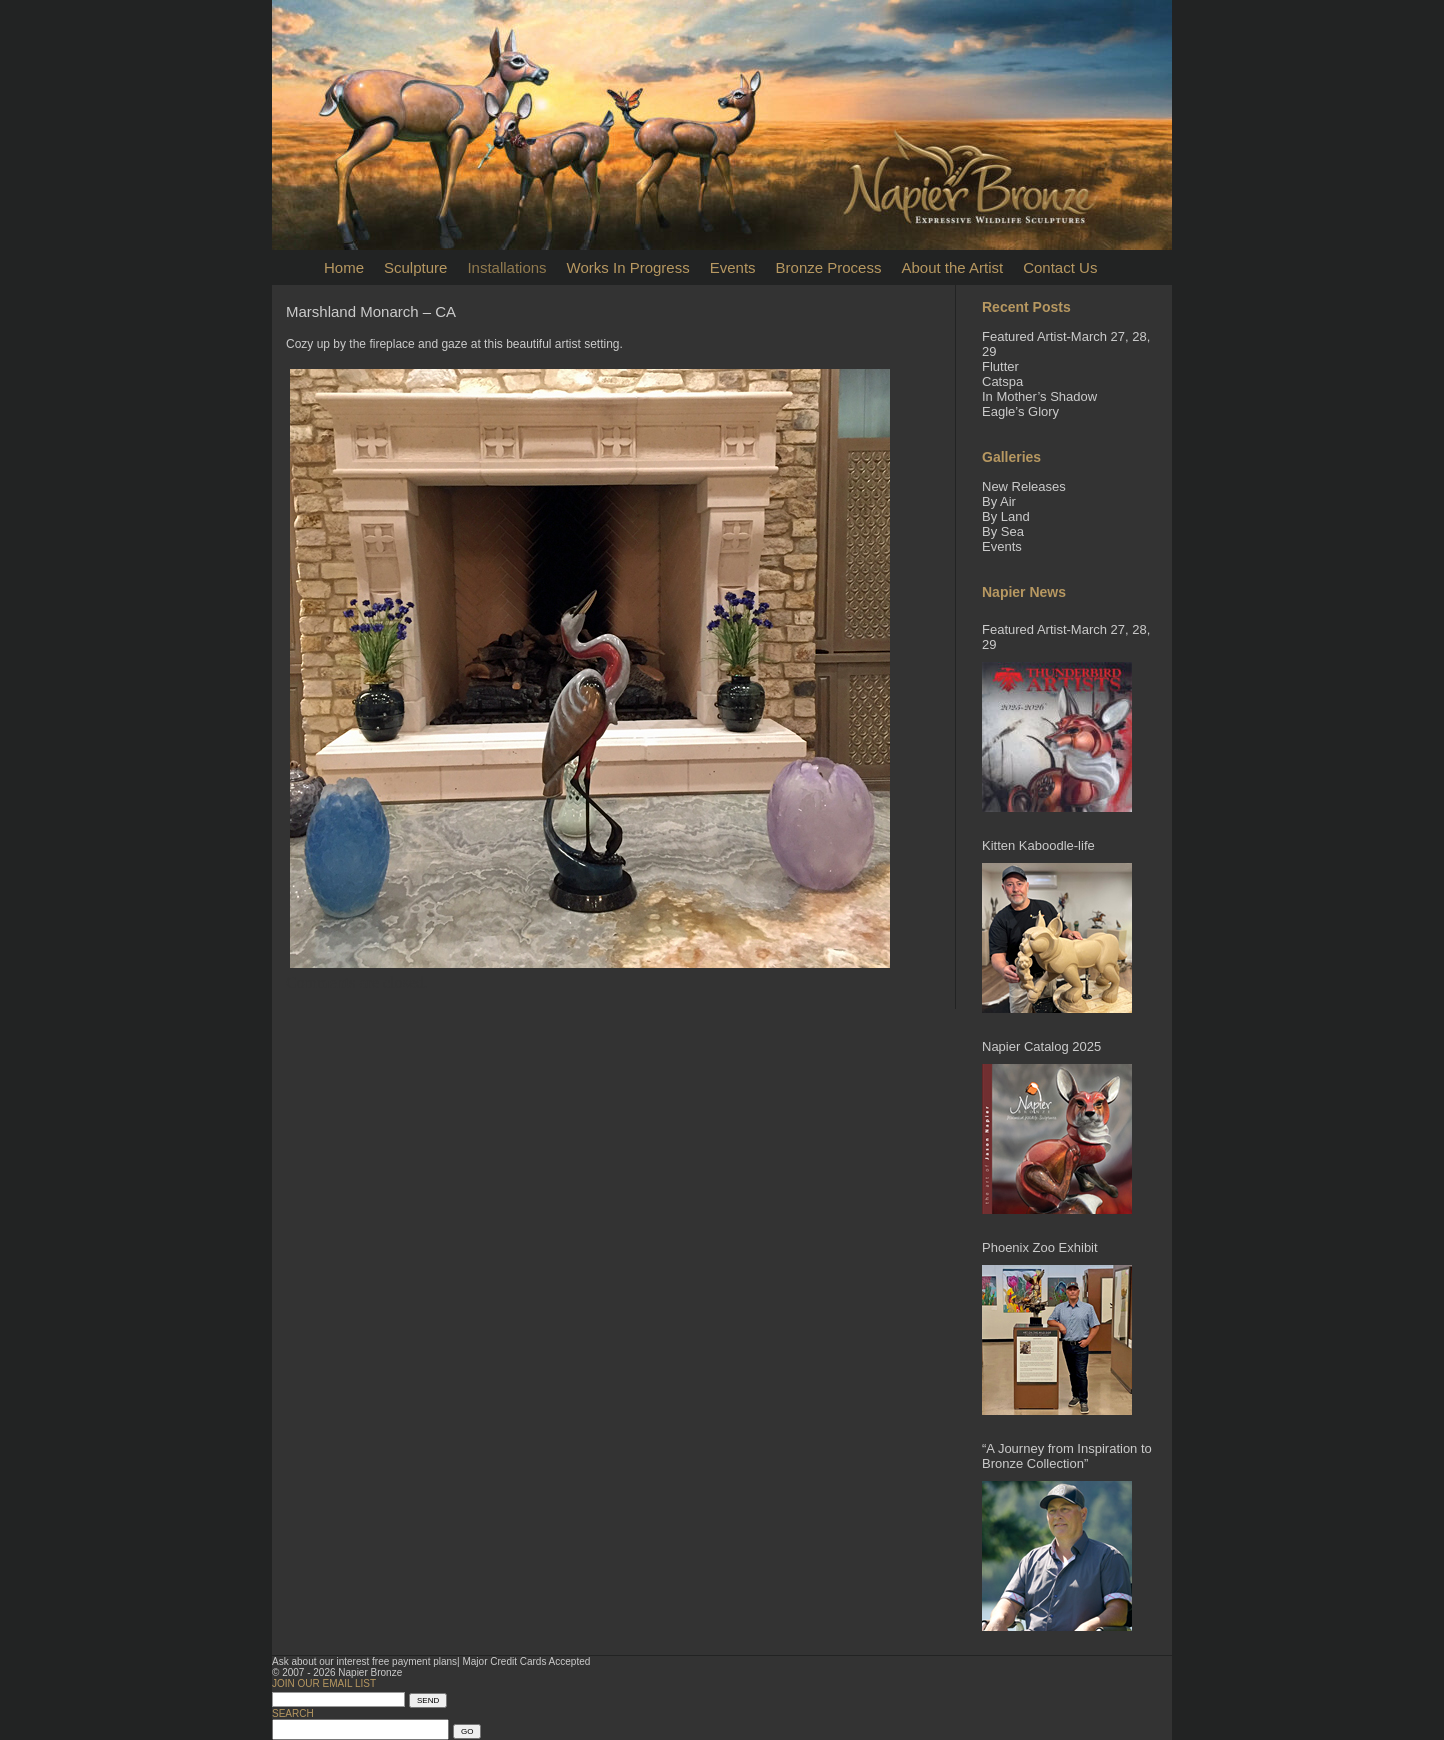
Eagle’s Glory (1020, 411)
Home (344, 267)
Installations (506, 267)
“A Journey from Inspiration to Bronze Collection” (1067, 1456)
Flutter (1000, 366)
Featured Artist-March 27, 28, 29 (1066, 637)
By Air (999, 501)
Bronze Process (829, 267)
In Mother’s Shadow (1039, 396)
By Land (1006, 516)
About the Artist (952, 267)
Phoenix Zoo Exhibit (1040, 1247)
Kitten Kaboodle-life (1038, 845)
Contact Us (1060, 267)
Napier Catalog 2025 (1041, 1046)
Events (733, 267)
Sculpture (415, 267)
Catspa (1002, 381)
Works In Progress (628, 267)
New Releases (1024, 486)
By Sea (1003, 531)
